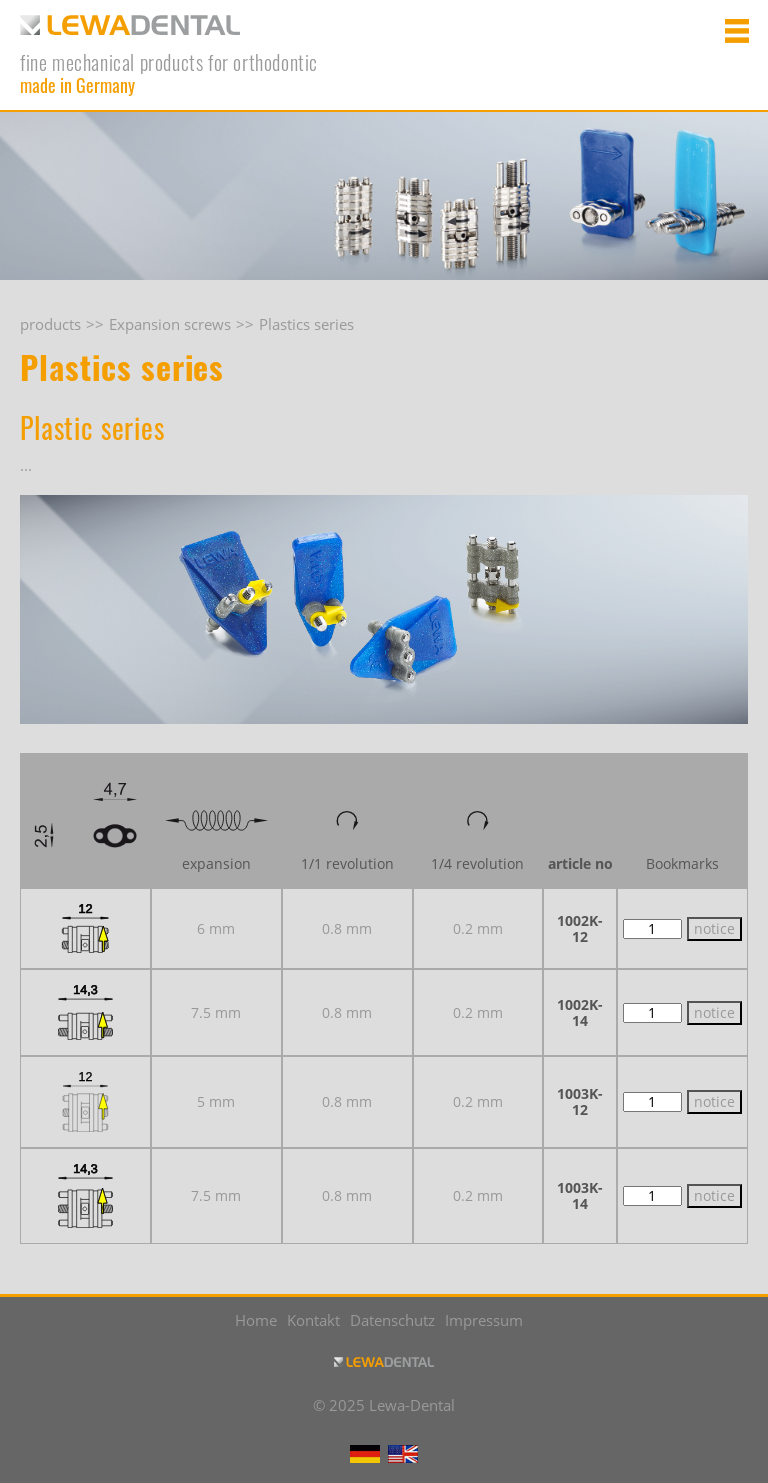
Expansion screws (170, 324)
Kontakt (313, 1320)
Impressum (484, 1320)
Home (256, 1320)
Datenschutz (392, 1320)
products (50, 324)
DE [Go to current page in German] (365, 1454)
